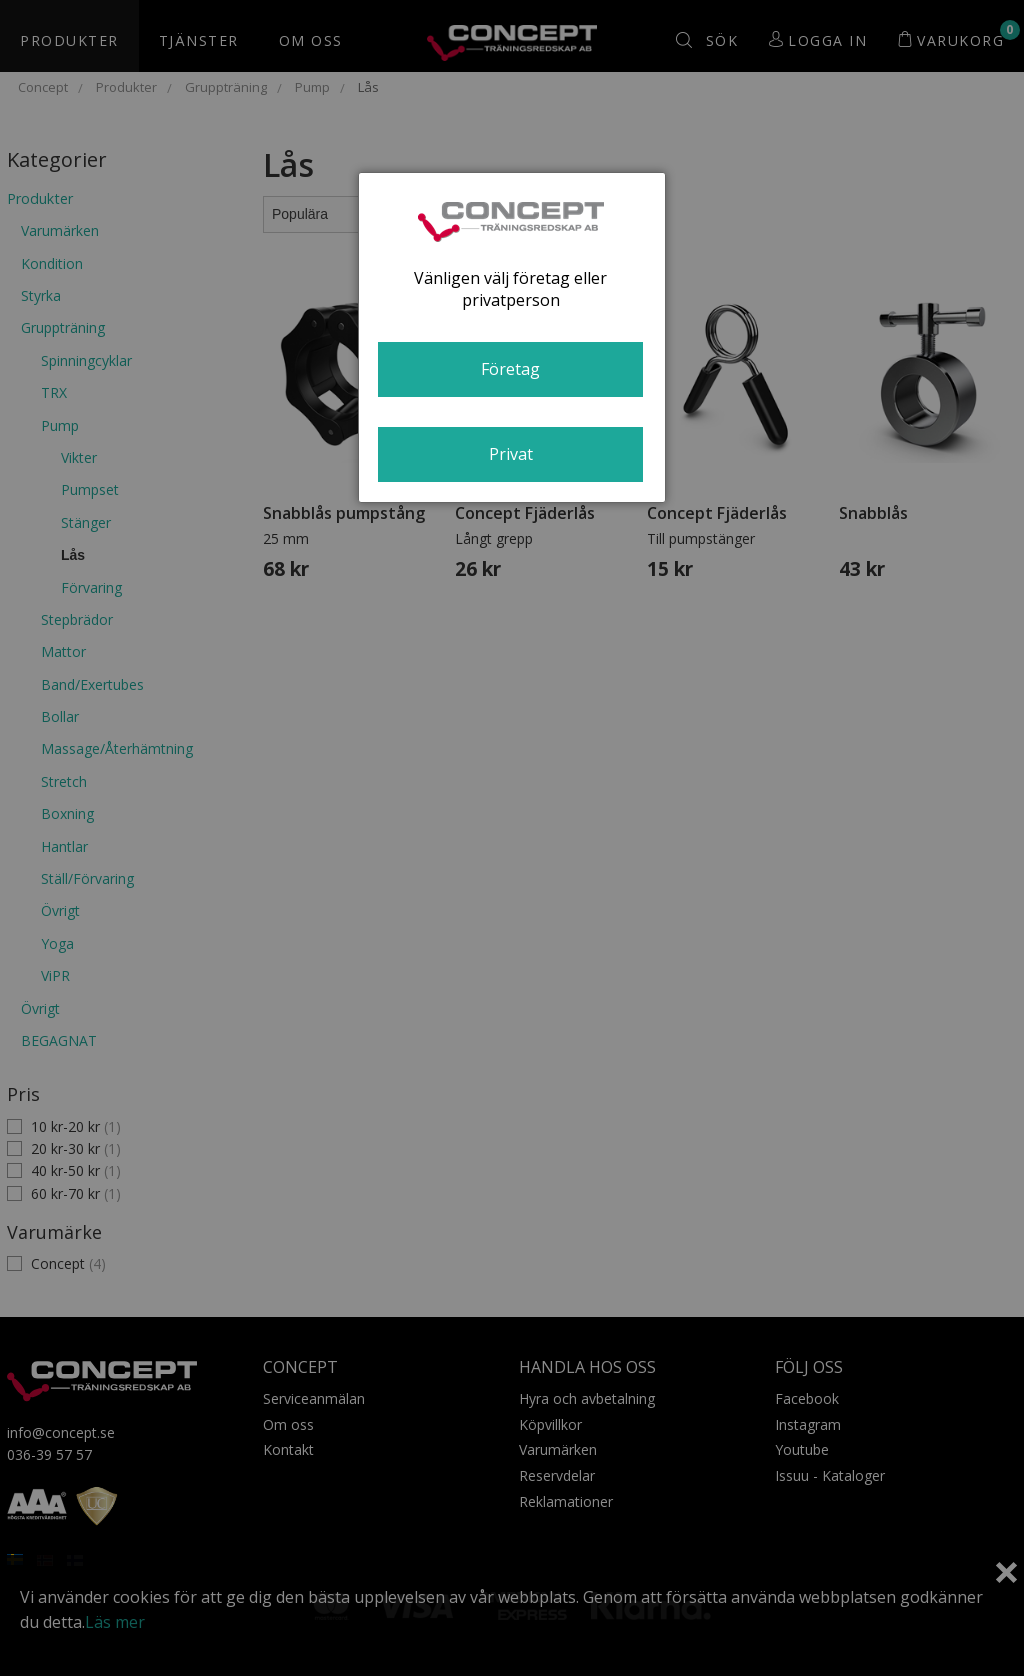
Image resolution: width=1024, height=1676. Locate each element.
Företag (510, 369)
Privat (511, 454)
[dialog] (511, 337)
